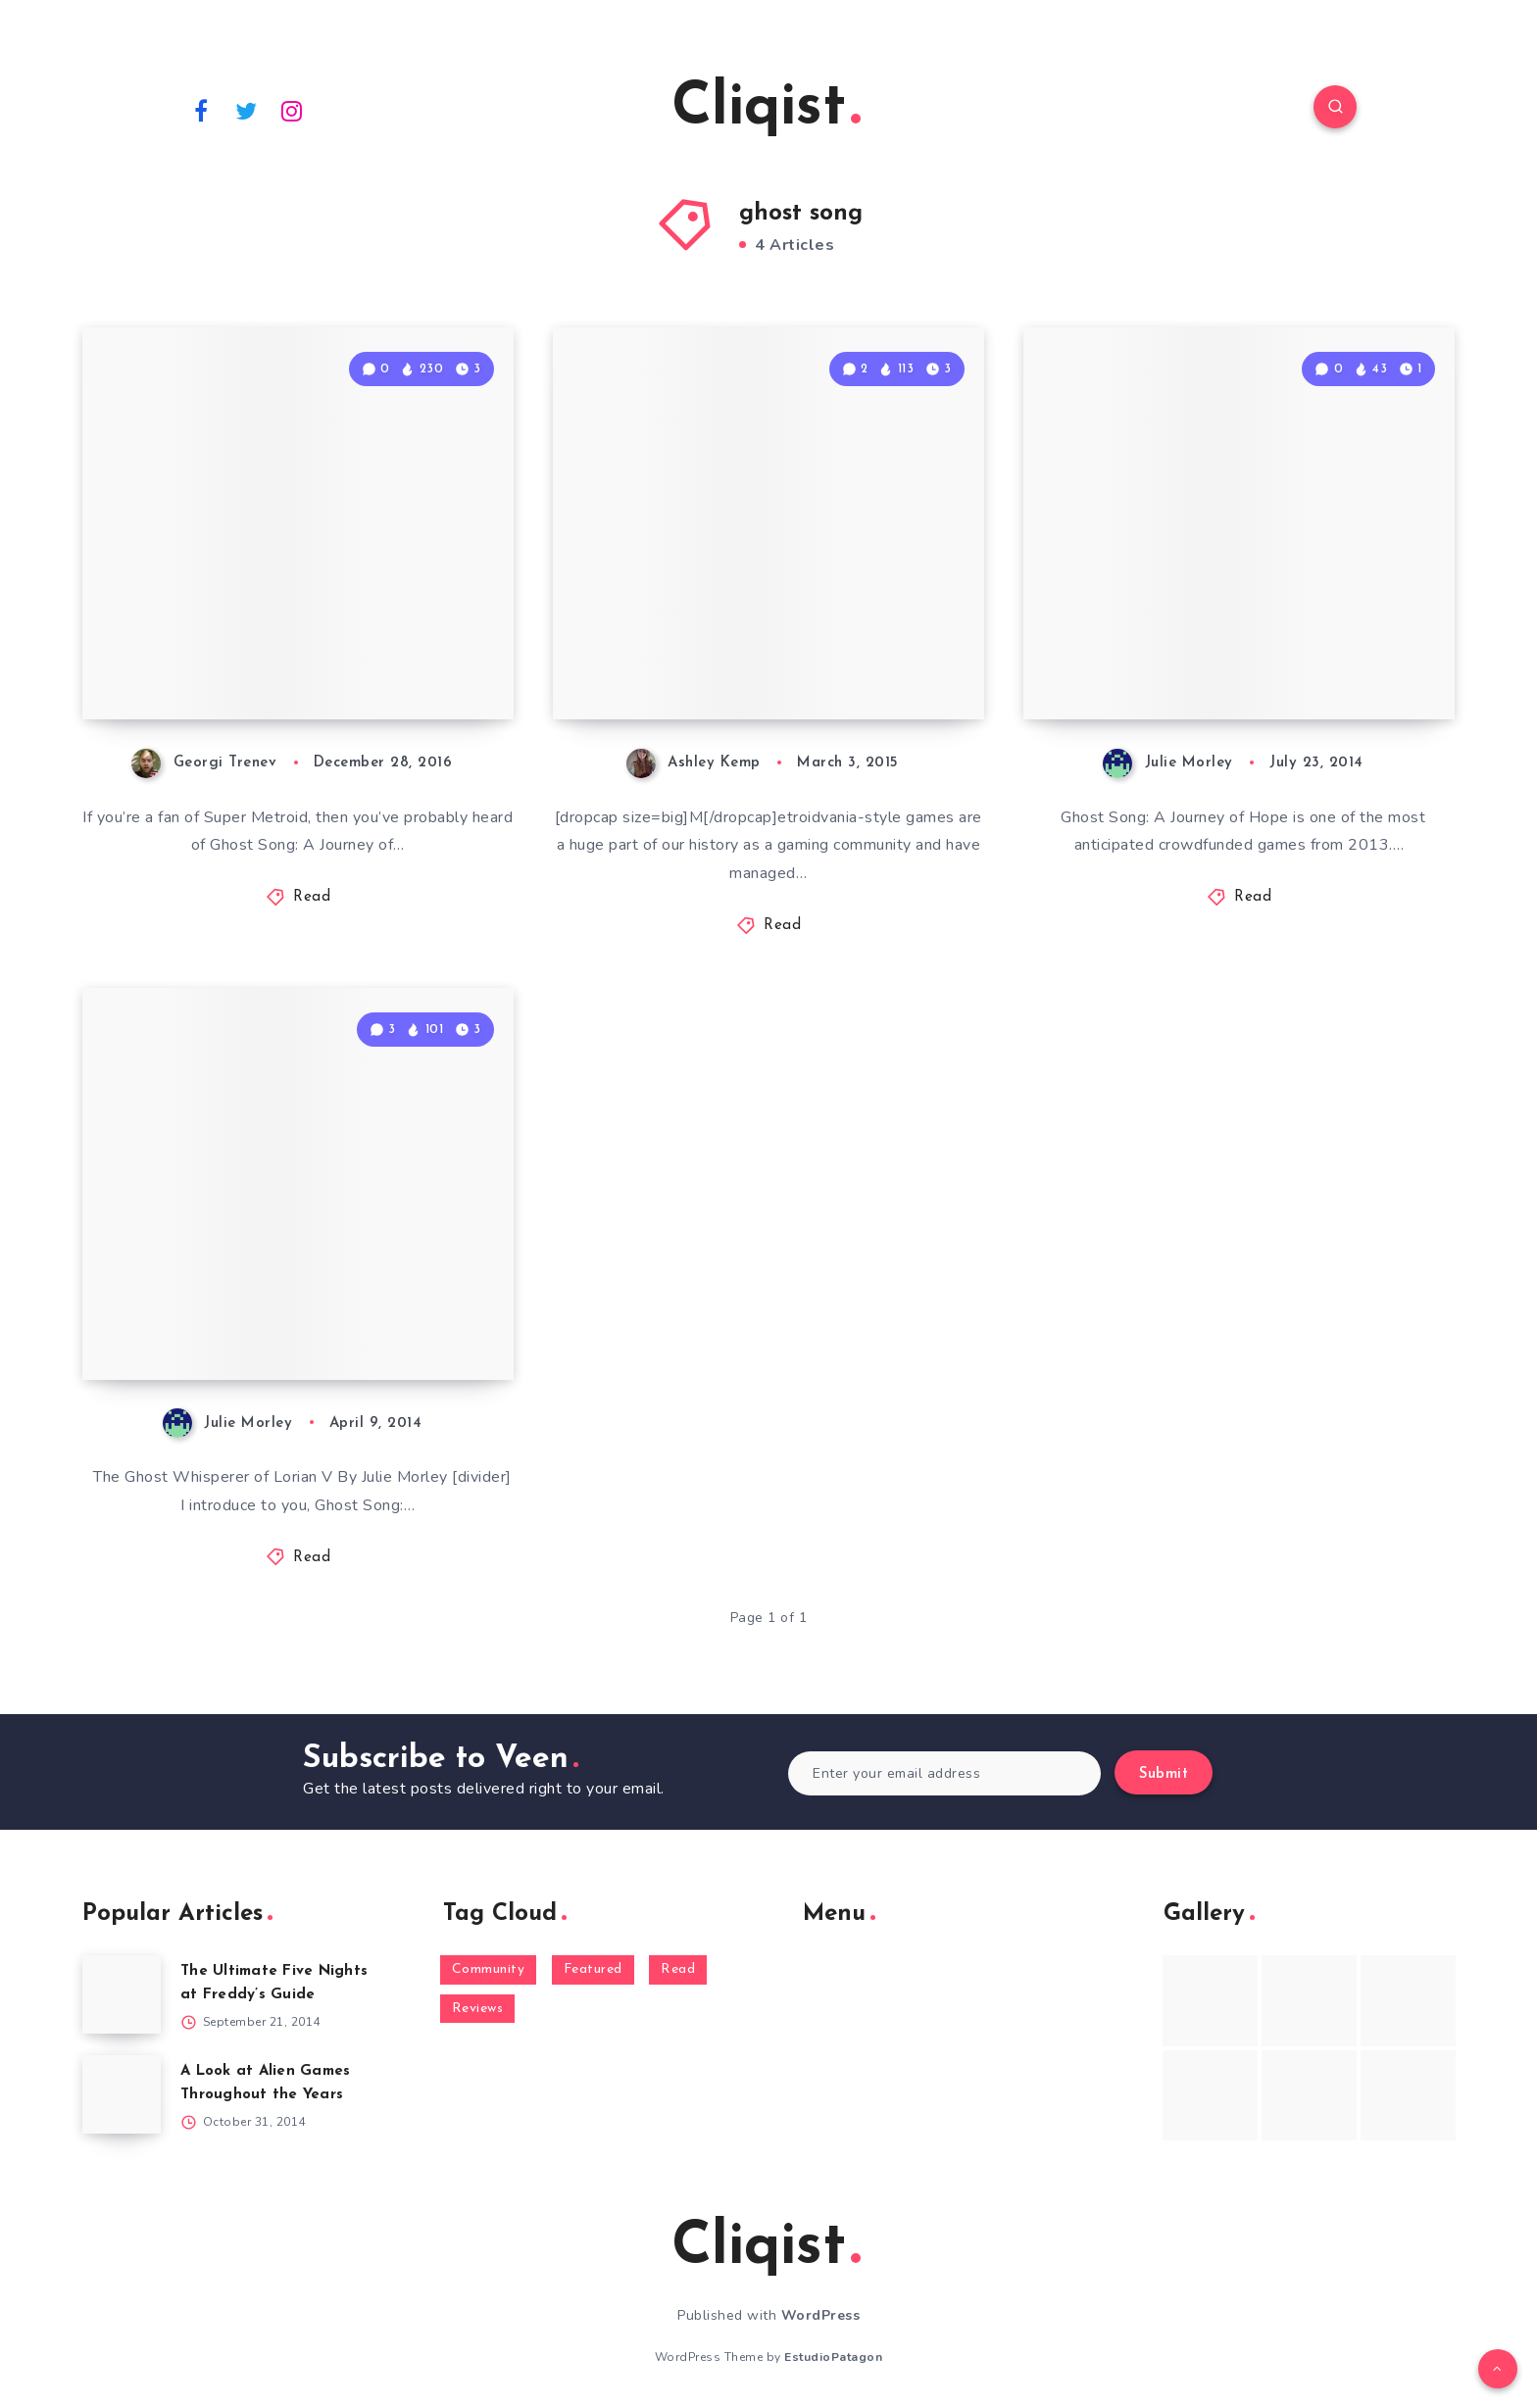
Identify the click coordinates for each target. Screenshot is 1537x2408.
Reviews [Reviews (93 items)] (478, 2008)
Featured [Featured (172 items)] (593, 1969)
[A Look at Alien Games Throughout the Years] (121, 2094)
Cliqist (766, 108)
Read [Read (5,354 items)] (678, 1969)
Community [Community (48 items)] (488, 1969)
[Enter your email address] (944, 1773)
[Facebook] (201, 109)
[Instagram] (292, 109)
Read (311, 897)
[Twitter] (247, 109)
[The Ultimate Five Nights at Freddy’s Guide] (121, 1994)
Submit (1163, 1774)
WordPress (821, 2315)
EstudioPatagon (833, 2357)
